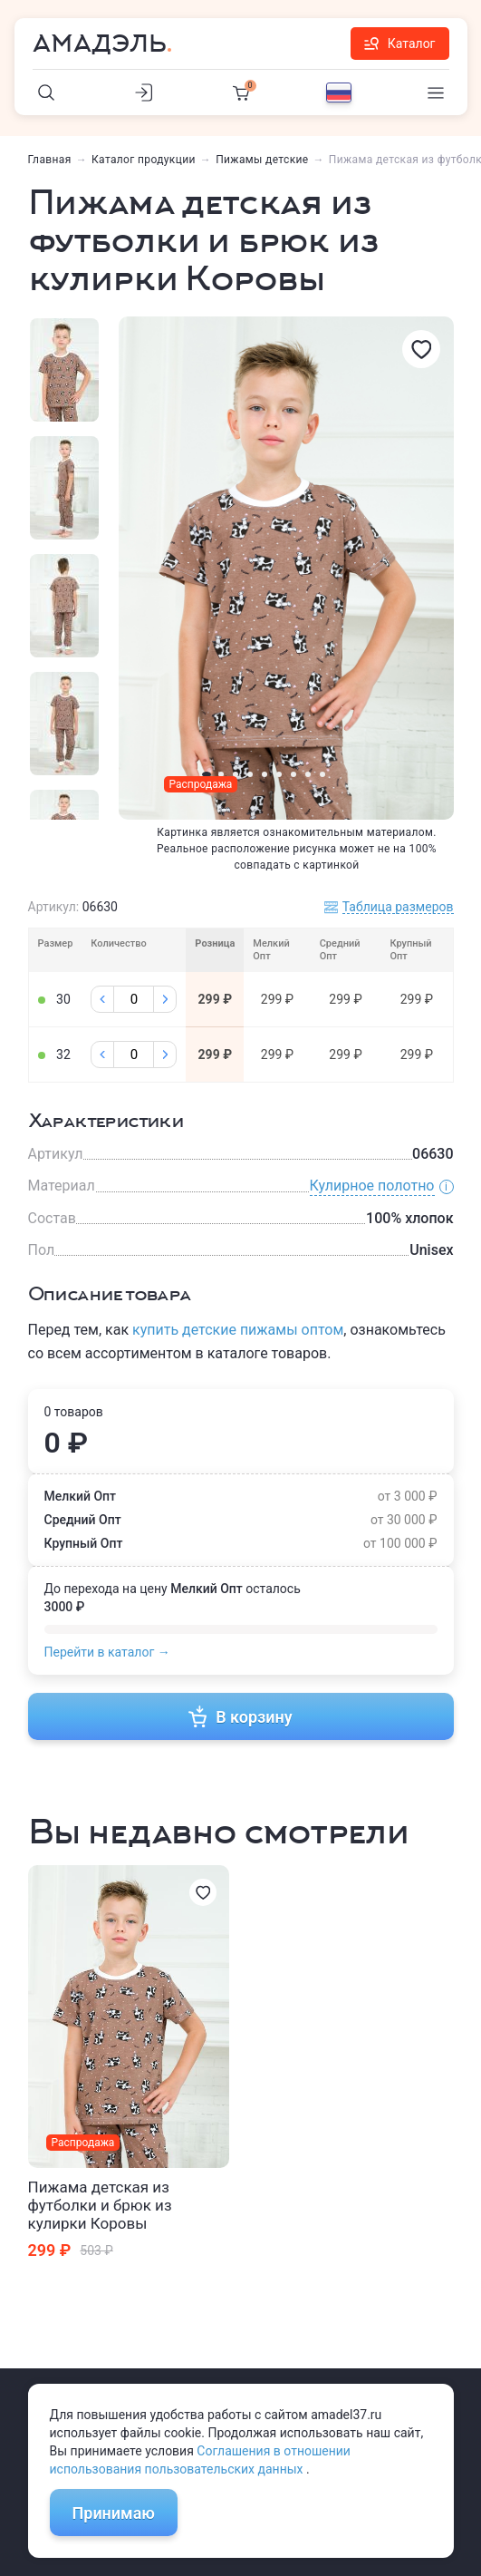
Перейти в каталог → (107, 1652)
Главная (50, 159)
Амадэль (100, 43)
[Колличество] (133, 999)
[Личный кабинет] (144, 92)
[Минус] (102, 999)
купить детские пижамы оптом (237, 1329)
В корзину (240, 1716)
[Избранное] (421, 349)
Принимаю (113, 2513)
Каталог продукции (143, 159)
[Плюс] (165, 999)
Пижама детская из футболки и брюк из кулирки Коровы (100, 2205)
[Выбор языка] (338, 92)
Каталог (400, 43)
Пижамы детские (262, 159)
